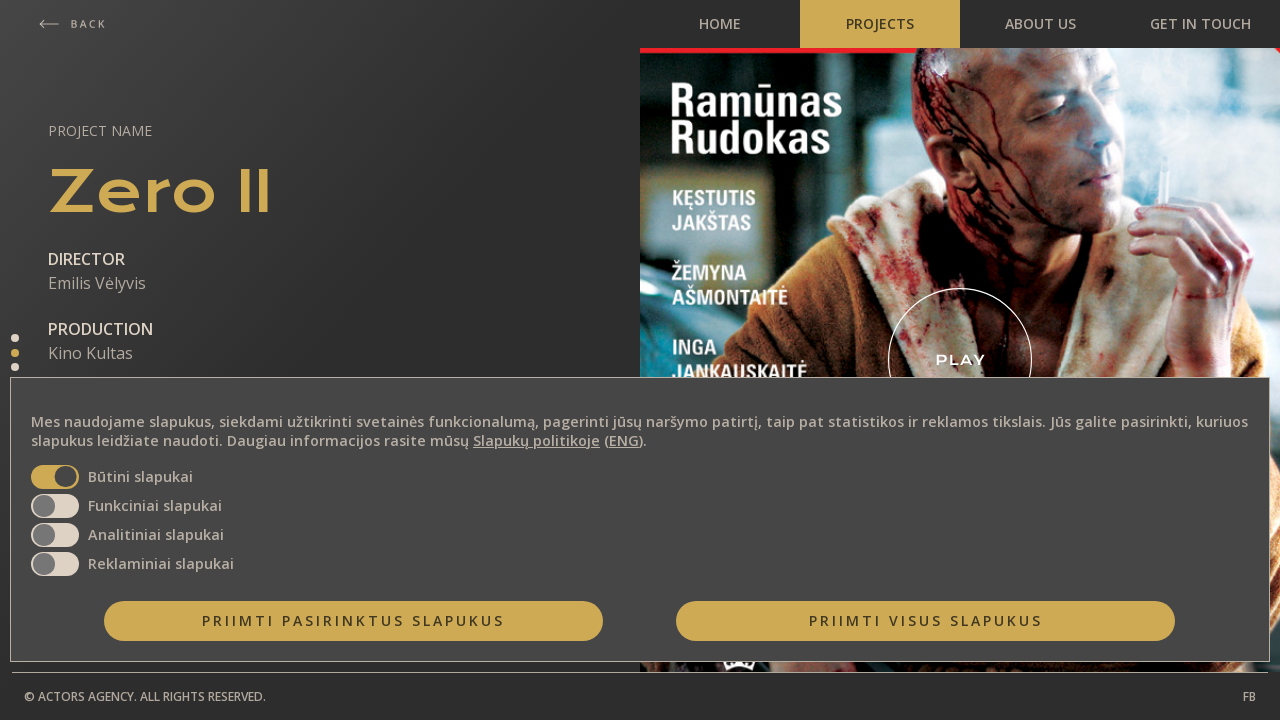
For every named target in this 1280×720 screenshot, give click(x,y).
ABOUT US (1040, 23)
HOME (720, 23)
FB (1249, 696)
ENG (624, 441)
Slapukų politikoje (536, 441)
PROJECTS (880, 23)
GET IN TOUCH (1200, 23)
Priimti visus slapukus (926, 620)
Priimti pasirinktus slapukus (353, 620)
